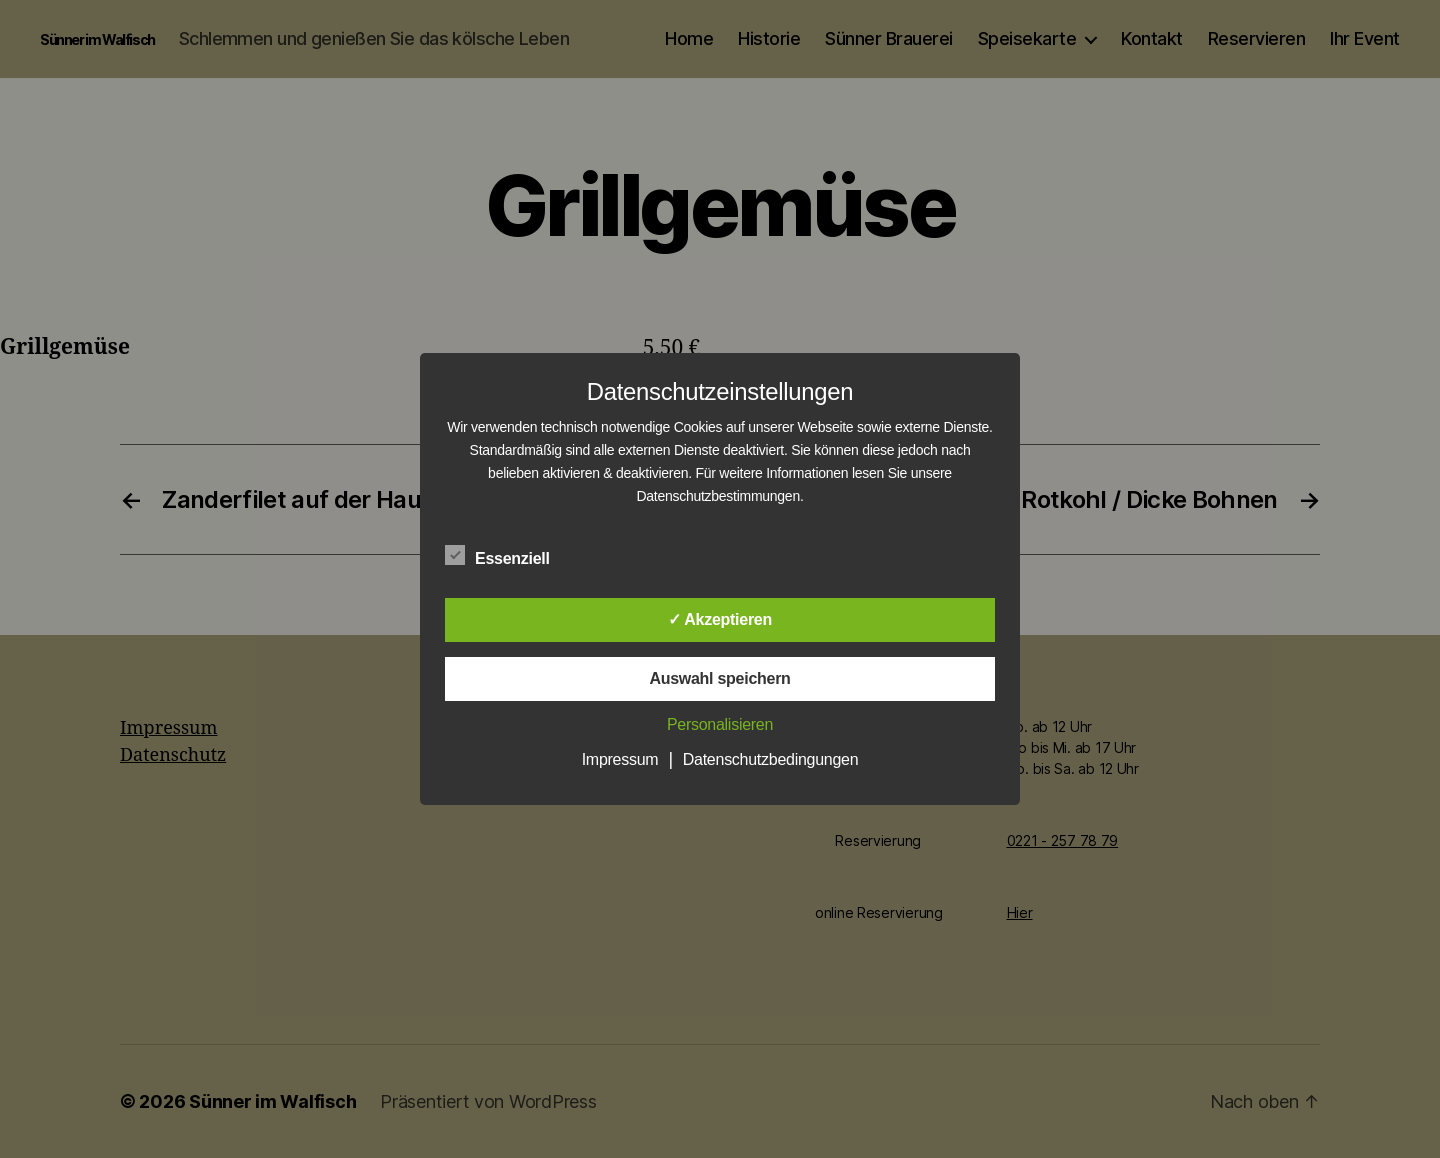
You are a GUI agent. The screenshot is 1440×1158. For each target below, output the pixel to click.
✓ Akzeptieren (720, 619)
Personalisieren (720, 724)
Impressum (620, 759)
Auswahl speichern (719, 678)
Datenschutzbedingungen (771, 759)
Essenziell (508, 556)
